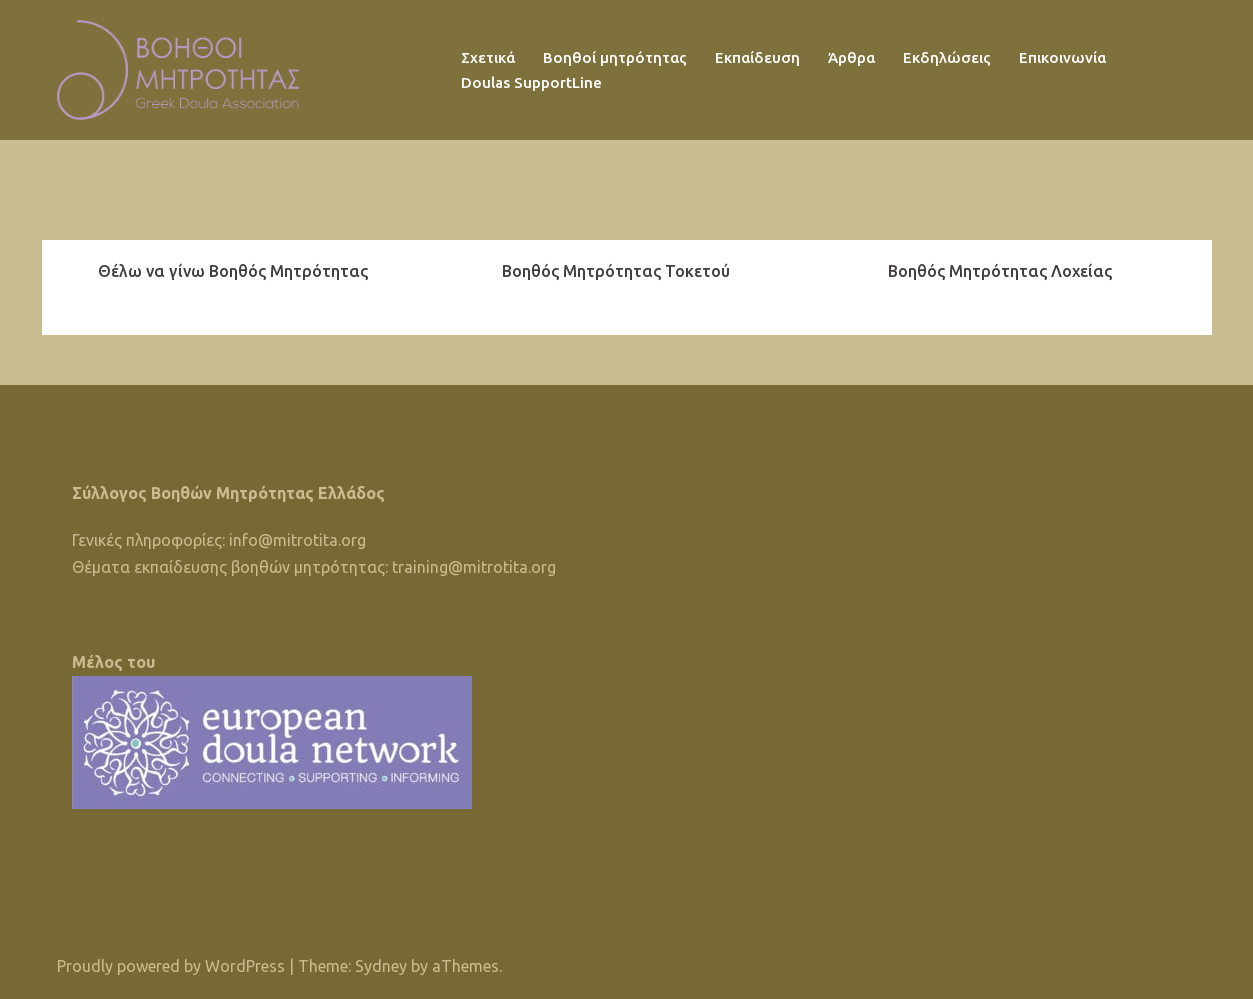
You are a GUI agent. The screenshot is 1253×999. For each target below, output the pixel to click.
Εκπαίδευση (757, 57)
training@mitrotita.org (474, 567)
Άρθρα (851, 57)
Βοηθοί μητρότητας (615, 57)
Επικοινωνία (1062, 57)
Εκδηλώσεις (947, 57)
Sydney (381, 966)
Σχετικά (488, 57)
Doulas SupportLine (531, 82)
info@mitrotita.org (297, 540)
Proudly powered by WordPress (171, 966)
